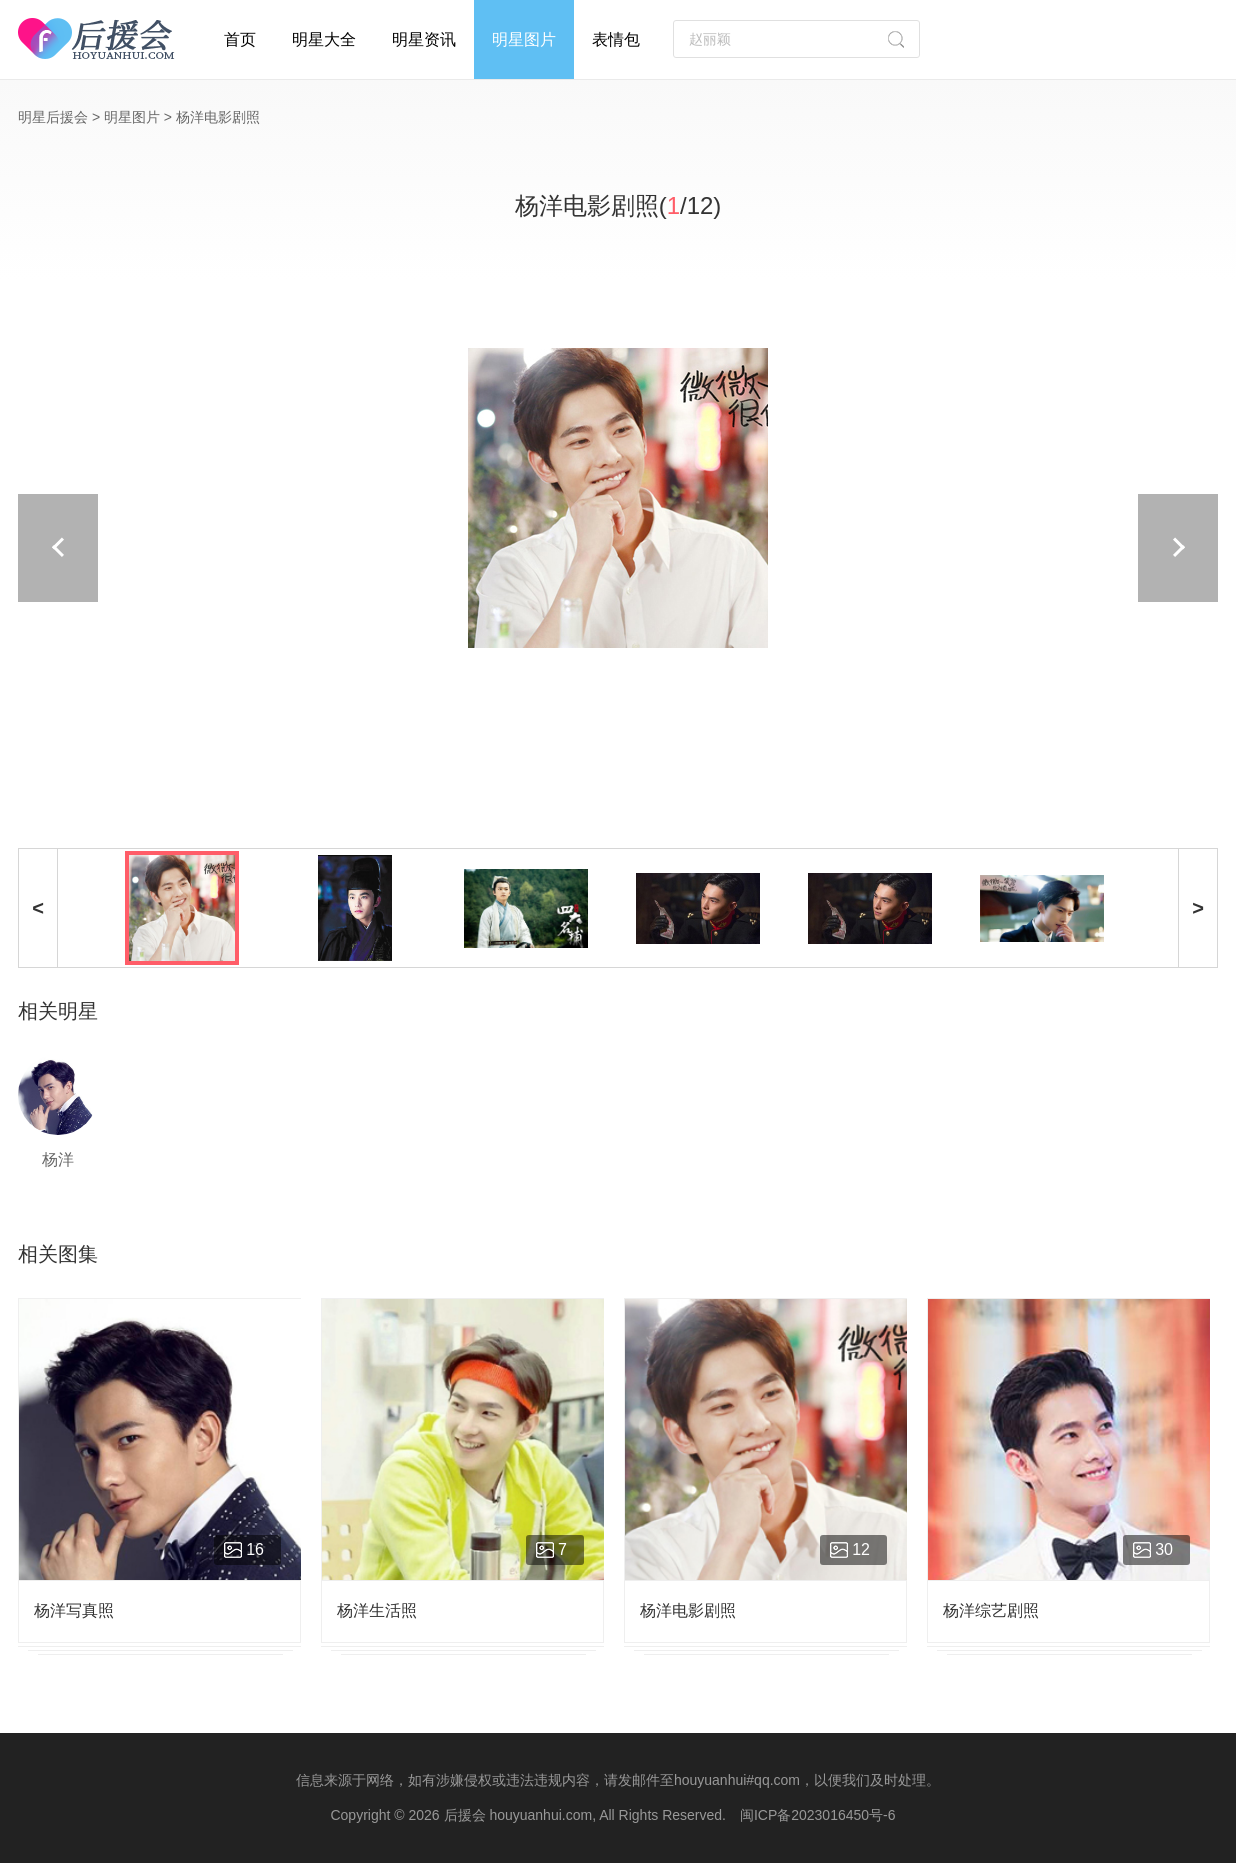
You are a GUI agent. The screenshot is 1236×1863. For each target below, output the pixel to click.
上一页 (288, 548)
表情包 (616, 39)
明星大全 (324, 39)
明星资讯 (424, 39)
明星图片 (524, 39)
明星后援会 (53, 117)
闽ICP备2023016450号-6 (818, 1815)
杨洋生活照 (377, 1610)
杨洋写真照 (74, 1610)
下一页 (948, 548)
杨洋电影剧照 (688, 1610)
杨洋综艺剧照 (991, 1610)
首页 (240, 39)
